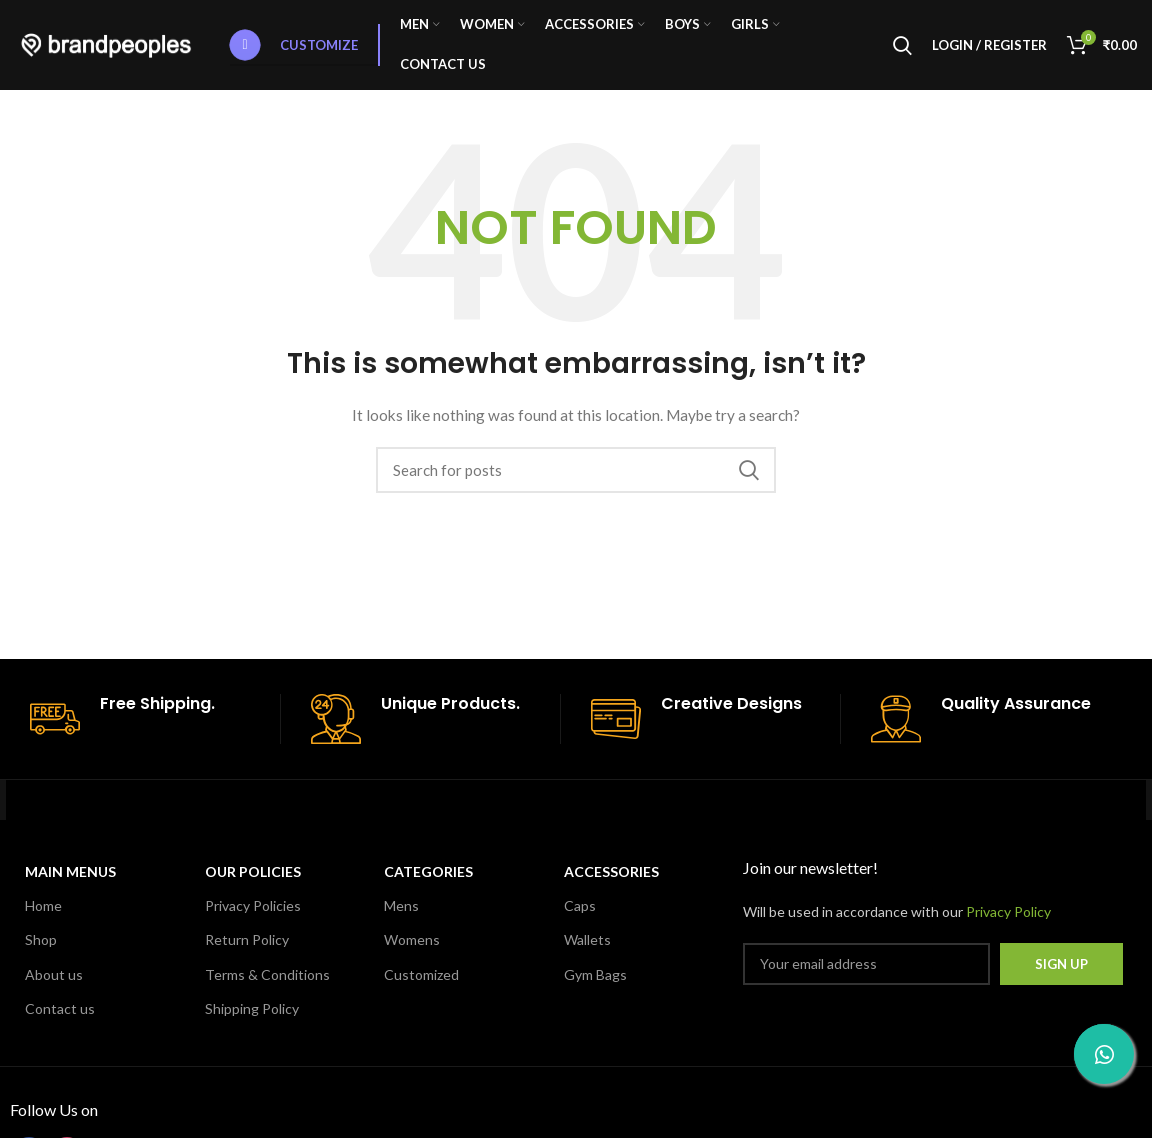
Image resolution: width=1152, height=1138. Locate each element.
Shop (41, 939)
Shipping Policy (252, 1008)
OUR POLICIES (253, 871)
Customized (421, 974)
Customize (294, 45)
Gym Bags (595, 974)
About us (54, 974)
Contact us (60, 1008)
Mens (401, 905)
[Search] (902, 45)
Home (43, 905)
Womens (412, 939)
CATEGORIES (428, 871)
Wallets (587, 939)
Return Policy (247, 939)
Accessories (611, 871)
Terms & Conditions (267, 974)
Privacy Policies (253, 905)
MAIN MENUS (70, 871)
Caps (580, 905)
